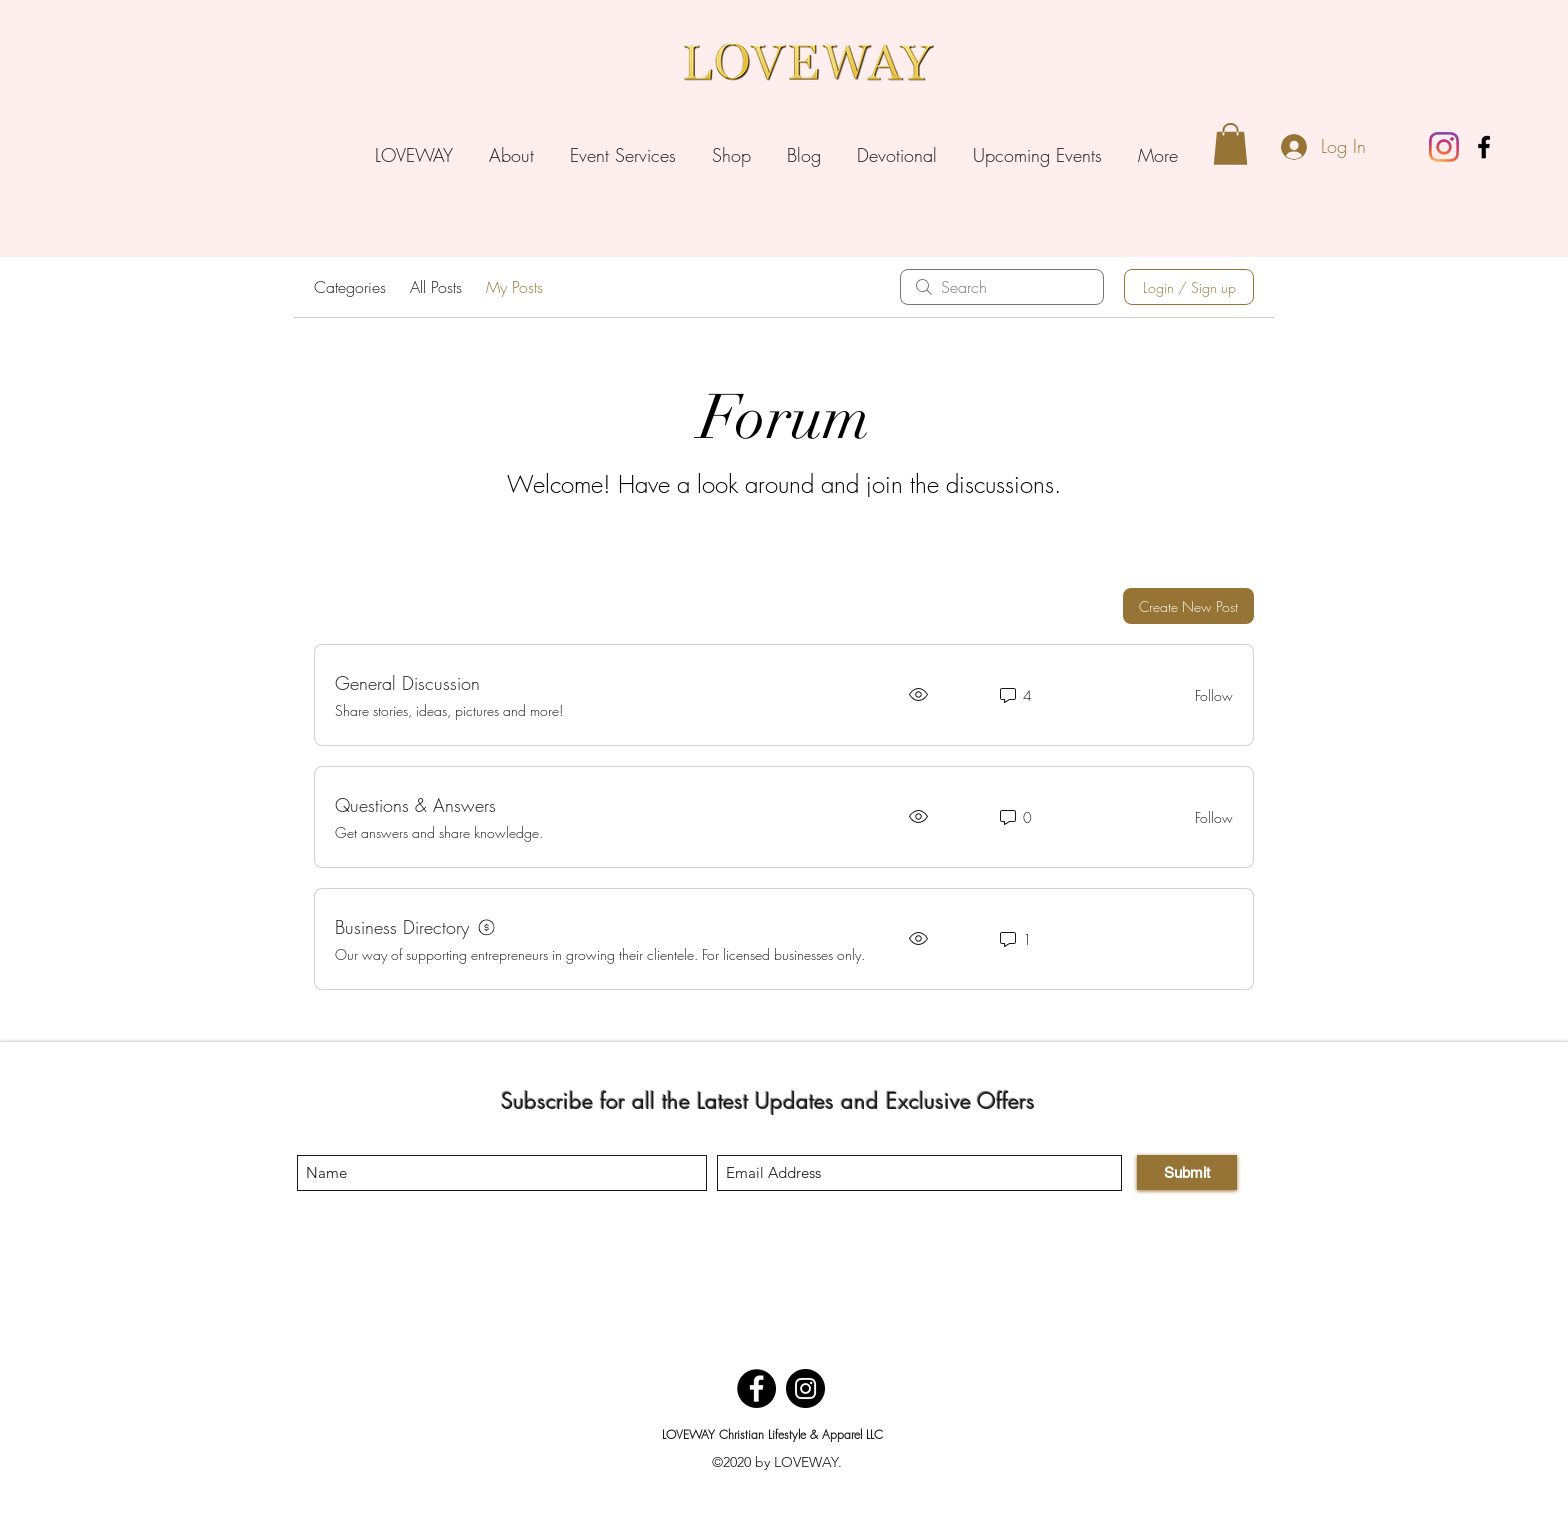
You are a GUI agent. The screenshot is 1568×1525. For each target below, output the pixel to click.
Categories (350, 287)
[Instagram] (805, 1388)
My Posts (514, 287)
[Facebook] (756, 1388)
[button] (1230, 144)
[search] (1002, 287)
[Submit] (1187, 1172)
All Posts (436, 287)
